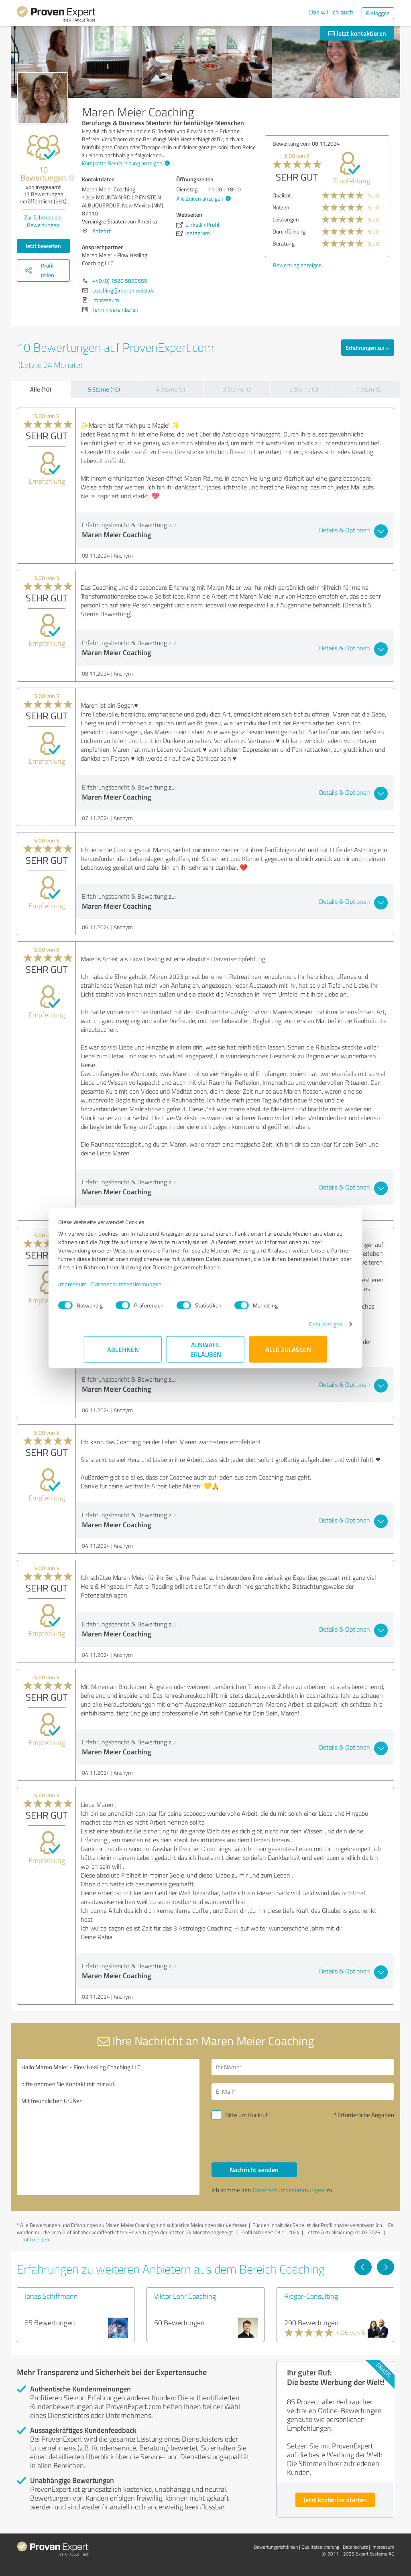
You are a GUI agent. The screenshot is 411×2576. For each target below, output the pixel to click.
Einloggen (378, 13)
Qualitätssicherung (320, 2547)
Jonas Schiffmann (51, 2296)
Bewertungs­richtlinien (276, 2547)
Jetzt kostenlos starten (335, 2499)
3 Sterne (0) (237, 389)
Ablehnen (123, 1353)
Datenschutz (355, 2547)
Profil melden (34, 2239)
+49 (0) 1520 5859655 (119, 280)
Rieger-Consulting (311, 2296)
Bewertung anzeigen (297, 265)
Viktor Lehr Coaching (185, 2296)
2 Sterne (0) (303, 389)
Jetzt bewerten (43, 246)
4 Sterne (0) (170, 389)
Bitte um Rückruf (246, 2115)
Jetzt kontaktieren (357, 33)
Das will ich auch (331, 12)
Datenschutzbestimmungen (152, 1288)
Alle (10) (40, 389)
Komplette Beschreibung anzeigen (125, 163)
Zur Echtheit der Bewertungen (43, 221)
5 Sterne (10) (104, 389)
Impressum (98, 1288)
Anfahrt (101, 231)
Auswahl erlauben (205, 1353)
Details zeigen (300, 1328)
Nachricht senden (254, 2169)
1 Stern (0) (369, 389)
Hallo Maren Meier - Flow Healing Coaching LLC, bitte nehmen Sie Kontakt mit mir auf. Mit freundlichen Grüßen (108, 2127)
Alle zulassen (288, 1353)
